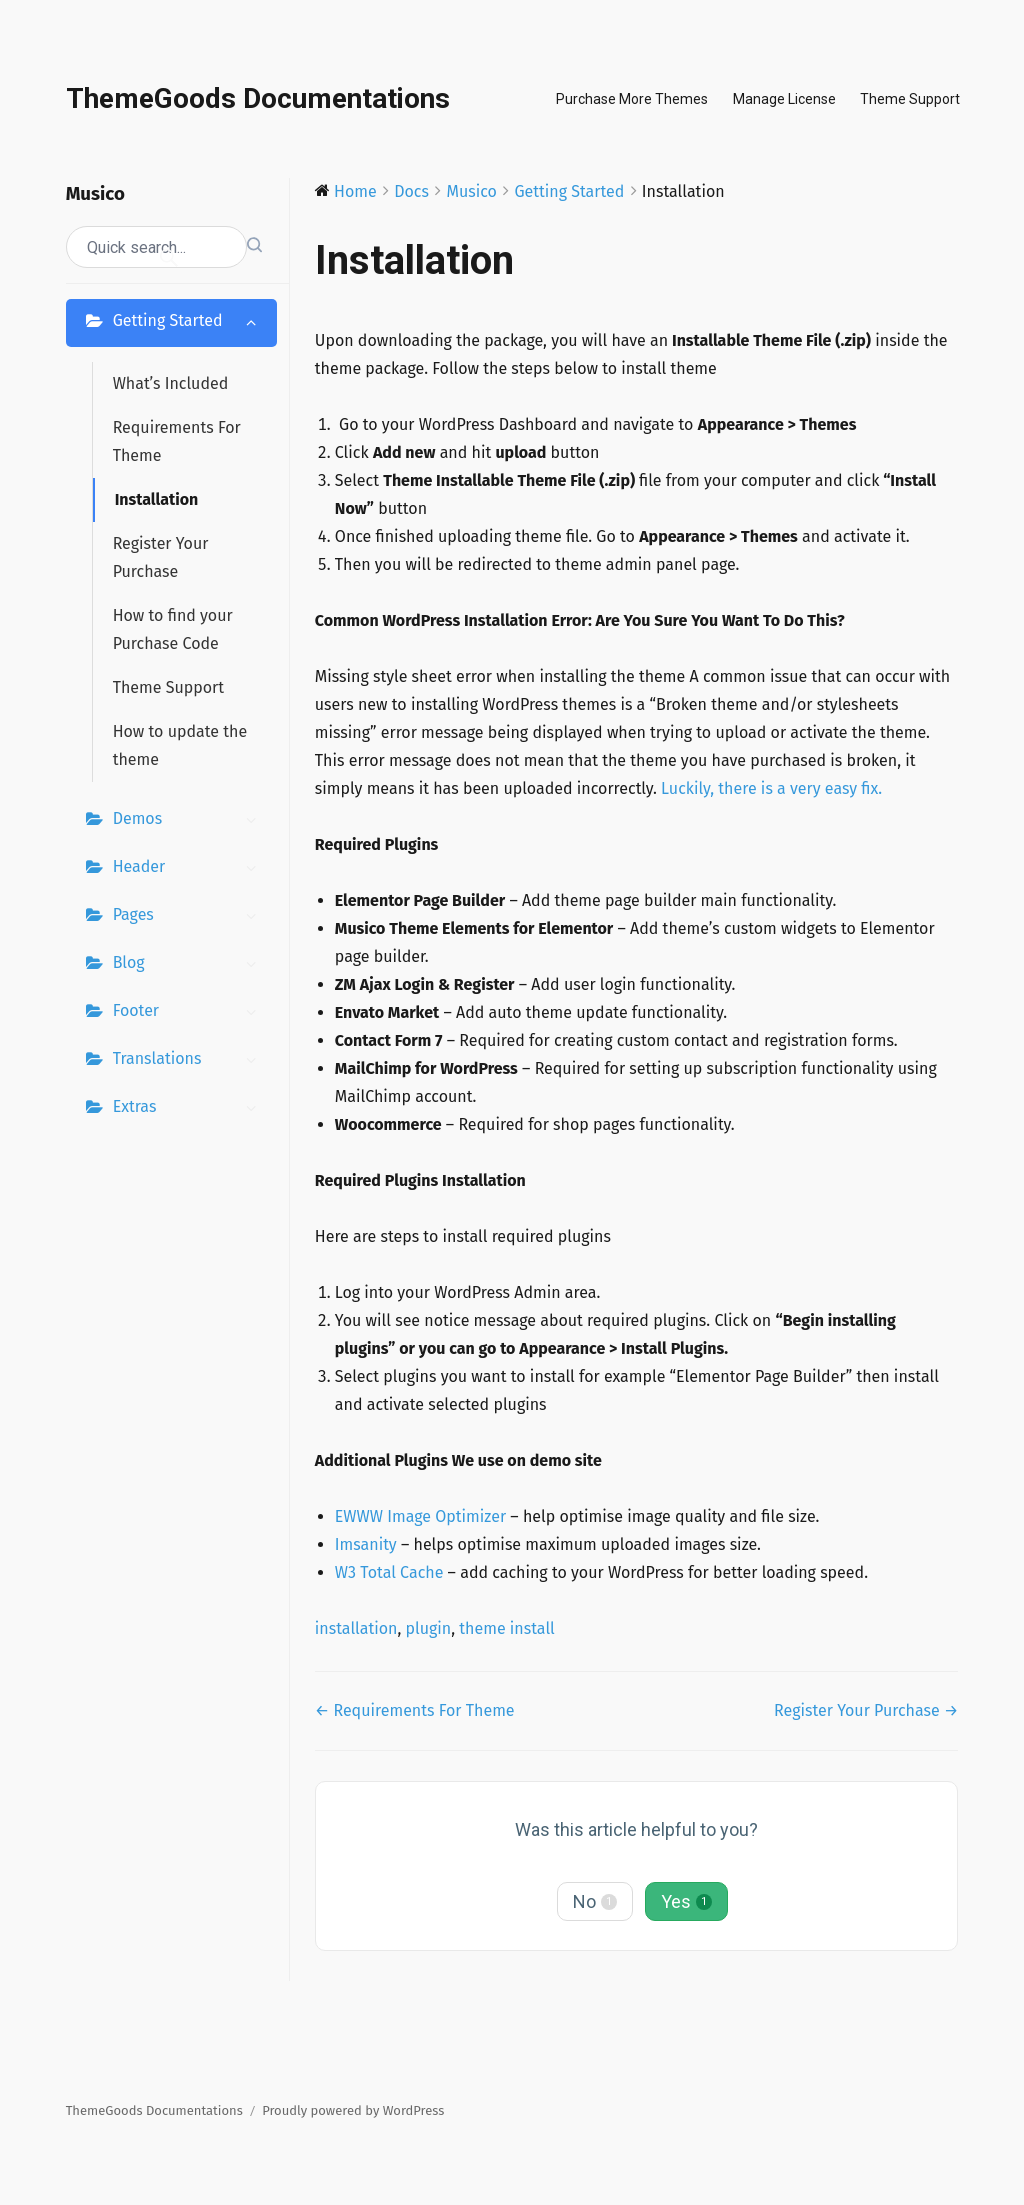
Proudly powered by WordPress (353, 2110)
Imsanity (366, 1544)
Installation (157, 499)
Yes (686, 1901)
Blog (190, 965)
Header (190, 869)
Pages (190, 917)
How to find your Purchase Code (173, 629)
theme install (507, 1628)
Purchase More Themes (632, 99)
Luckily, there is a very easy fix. (771, 788)
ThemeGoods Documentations (258, 98)
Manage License (784, 99)
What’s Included (171, 383)
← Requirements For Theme (415, 1710)
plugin (428, 1628)
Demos (190, 821)
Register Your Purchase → (866, 1710)
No (595, 1901)
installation (356, 1628)
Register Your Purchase (161, 557)
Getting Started (190, 323)
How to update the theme (180, 745)
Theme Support (910, 99)
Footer (190, 1013)
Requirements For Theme (177, 441)
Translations (190, 1061)
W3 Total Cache (389, 1572)
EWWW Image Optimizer (420, 1516)
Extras (190, 1109)
